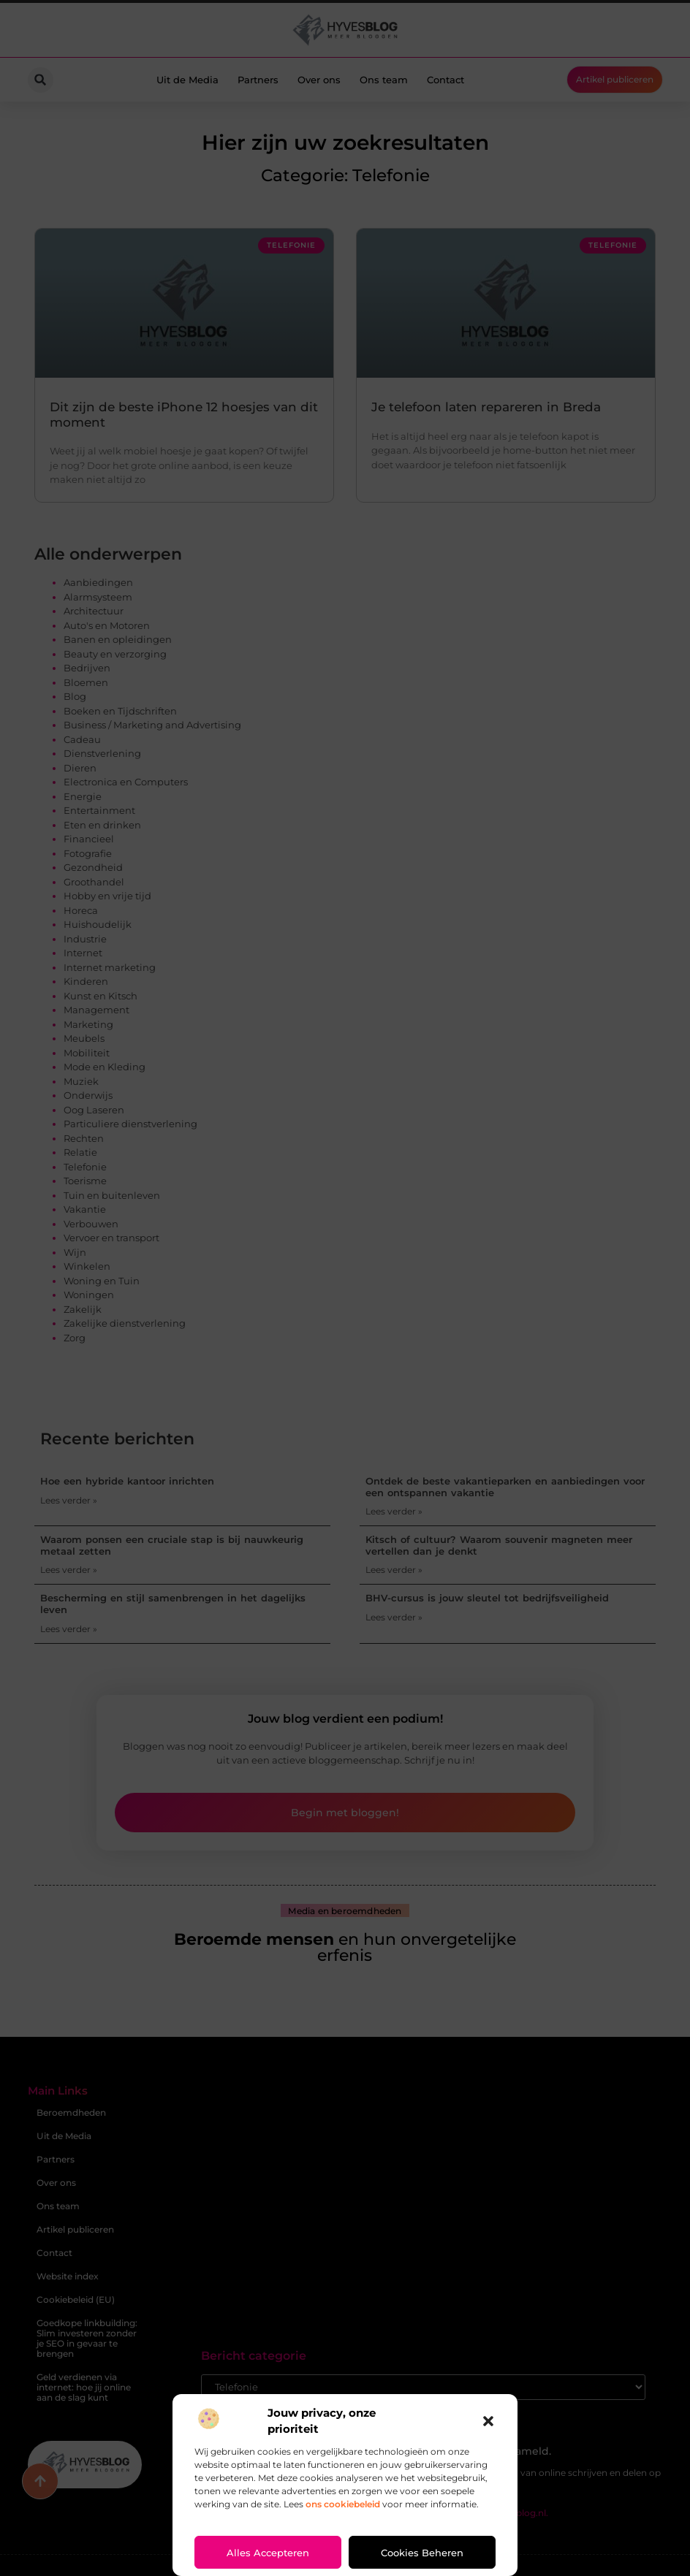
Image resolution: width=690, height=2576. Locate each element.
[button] (488, 2421)
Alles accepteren (268, 2552)
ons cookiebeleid (343, 2504)
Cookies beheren (422, 2552)
